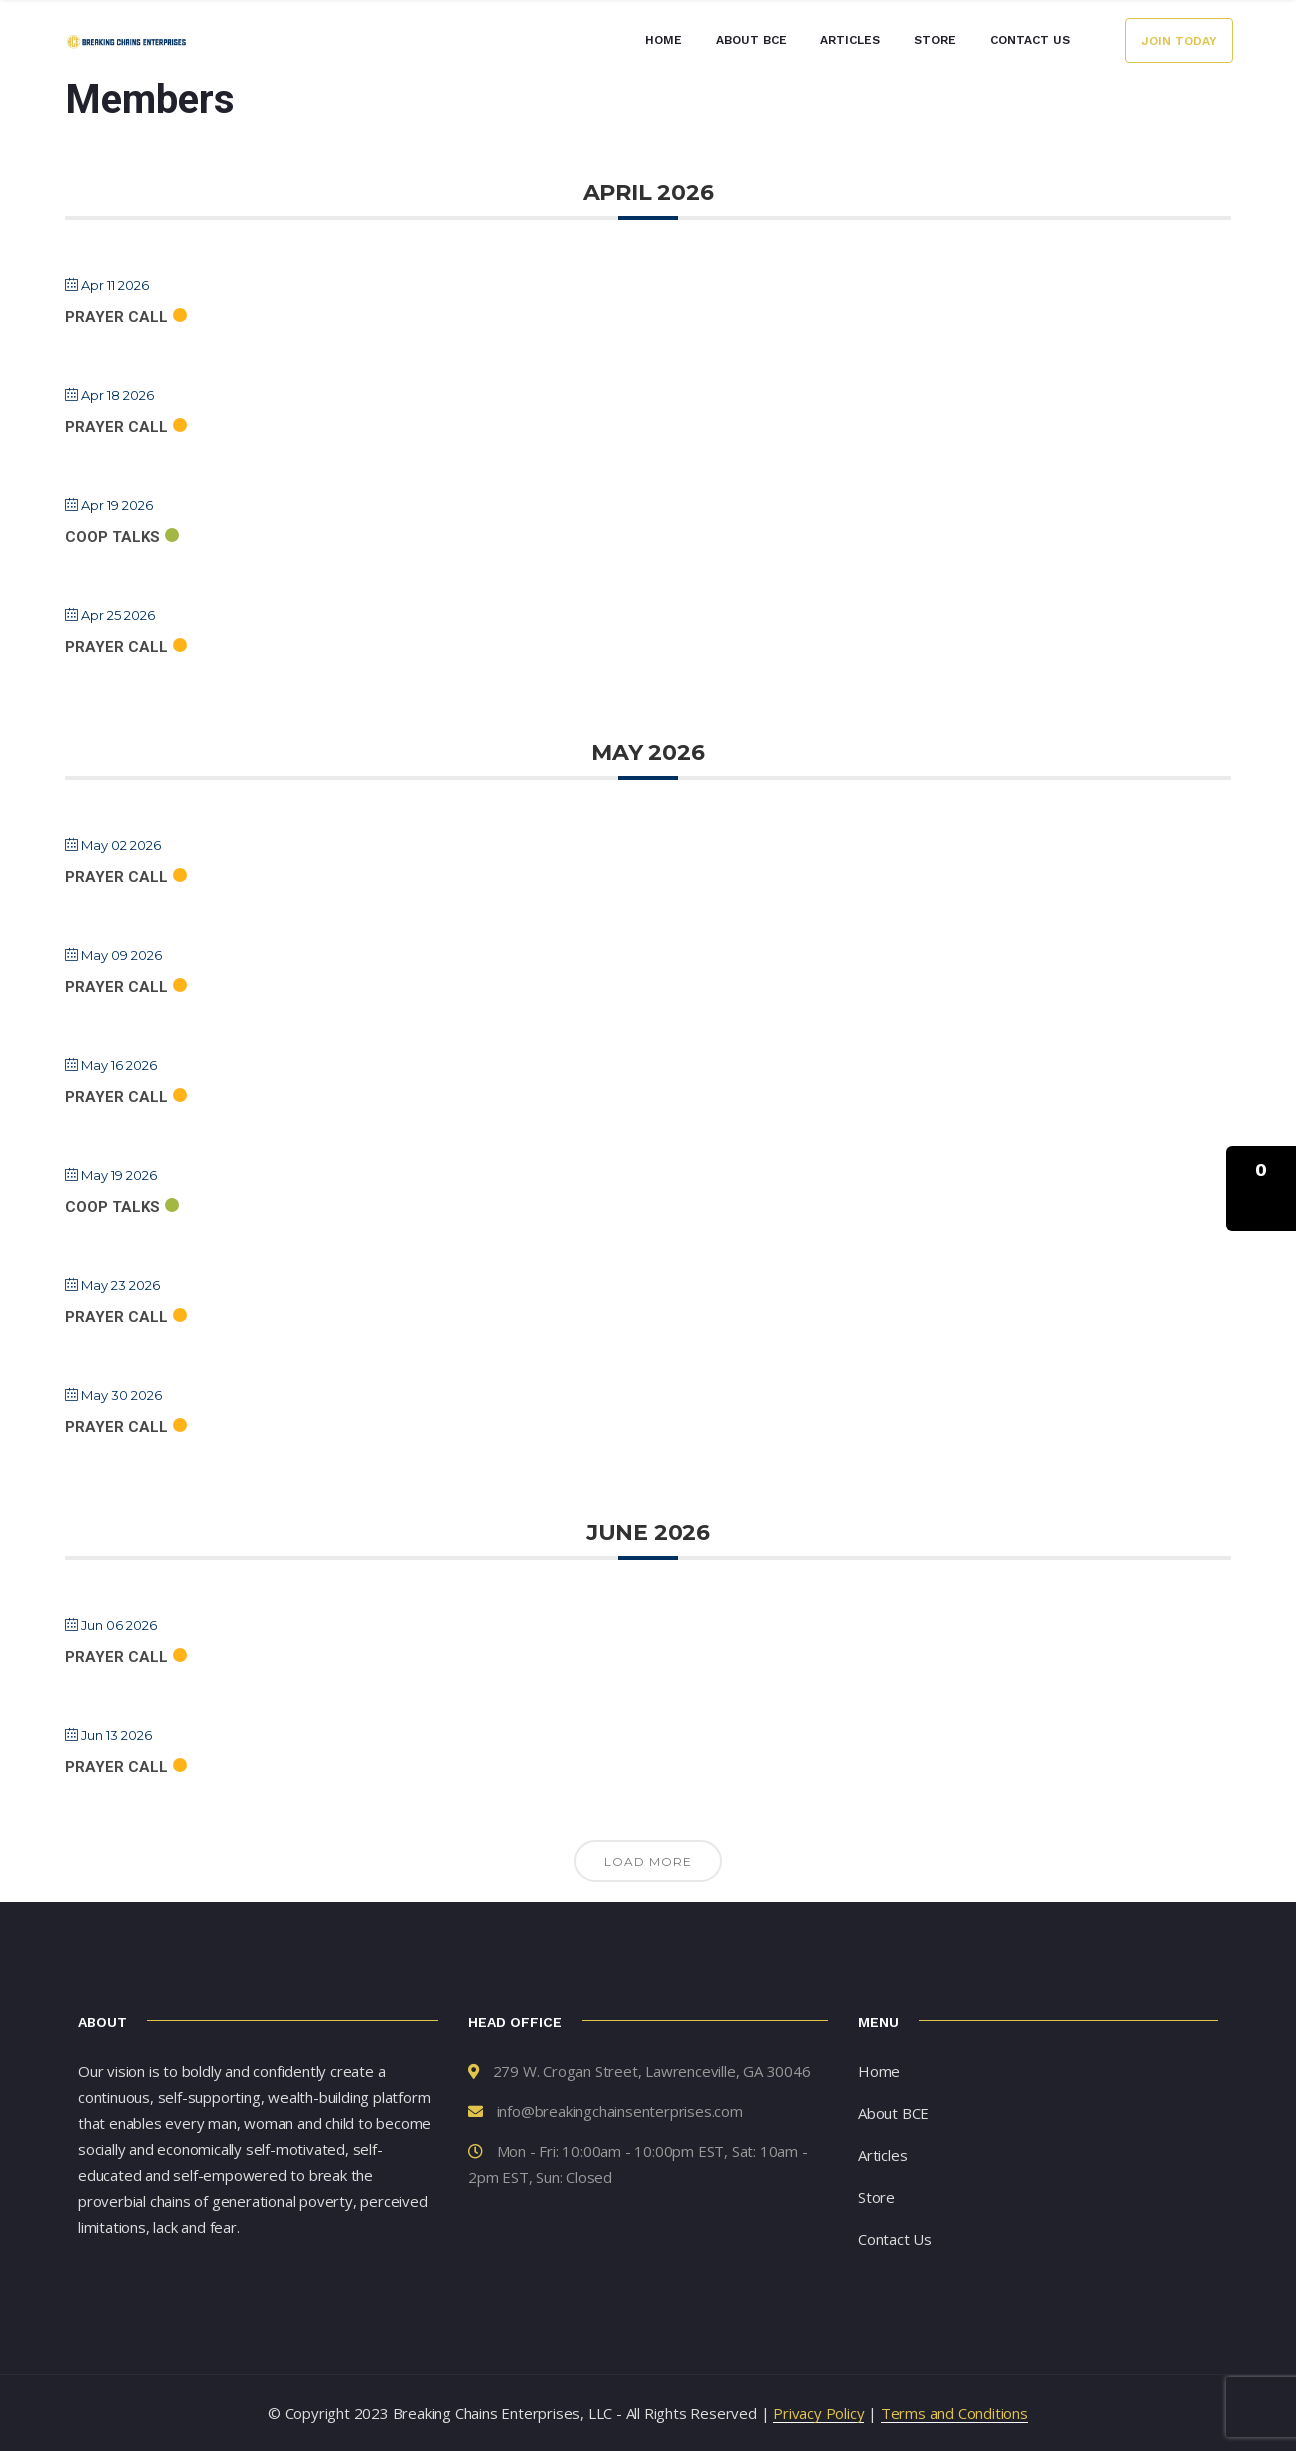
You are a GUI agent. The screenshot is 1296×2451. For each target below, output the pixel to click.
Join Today (1179, 41)
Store (935, 40)
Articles (850, 40)
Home (663, 40)
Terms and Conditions (954, 2413)
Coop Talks (112, 537)
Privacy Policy (818, 2413)
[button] (1261, 1188)
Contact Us (1030, 40)
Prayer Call (116, 317)
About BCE (751, 40)
